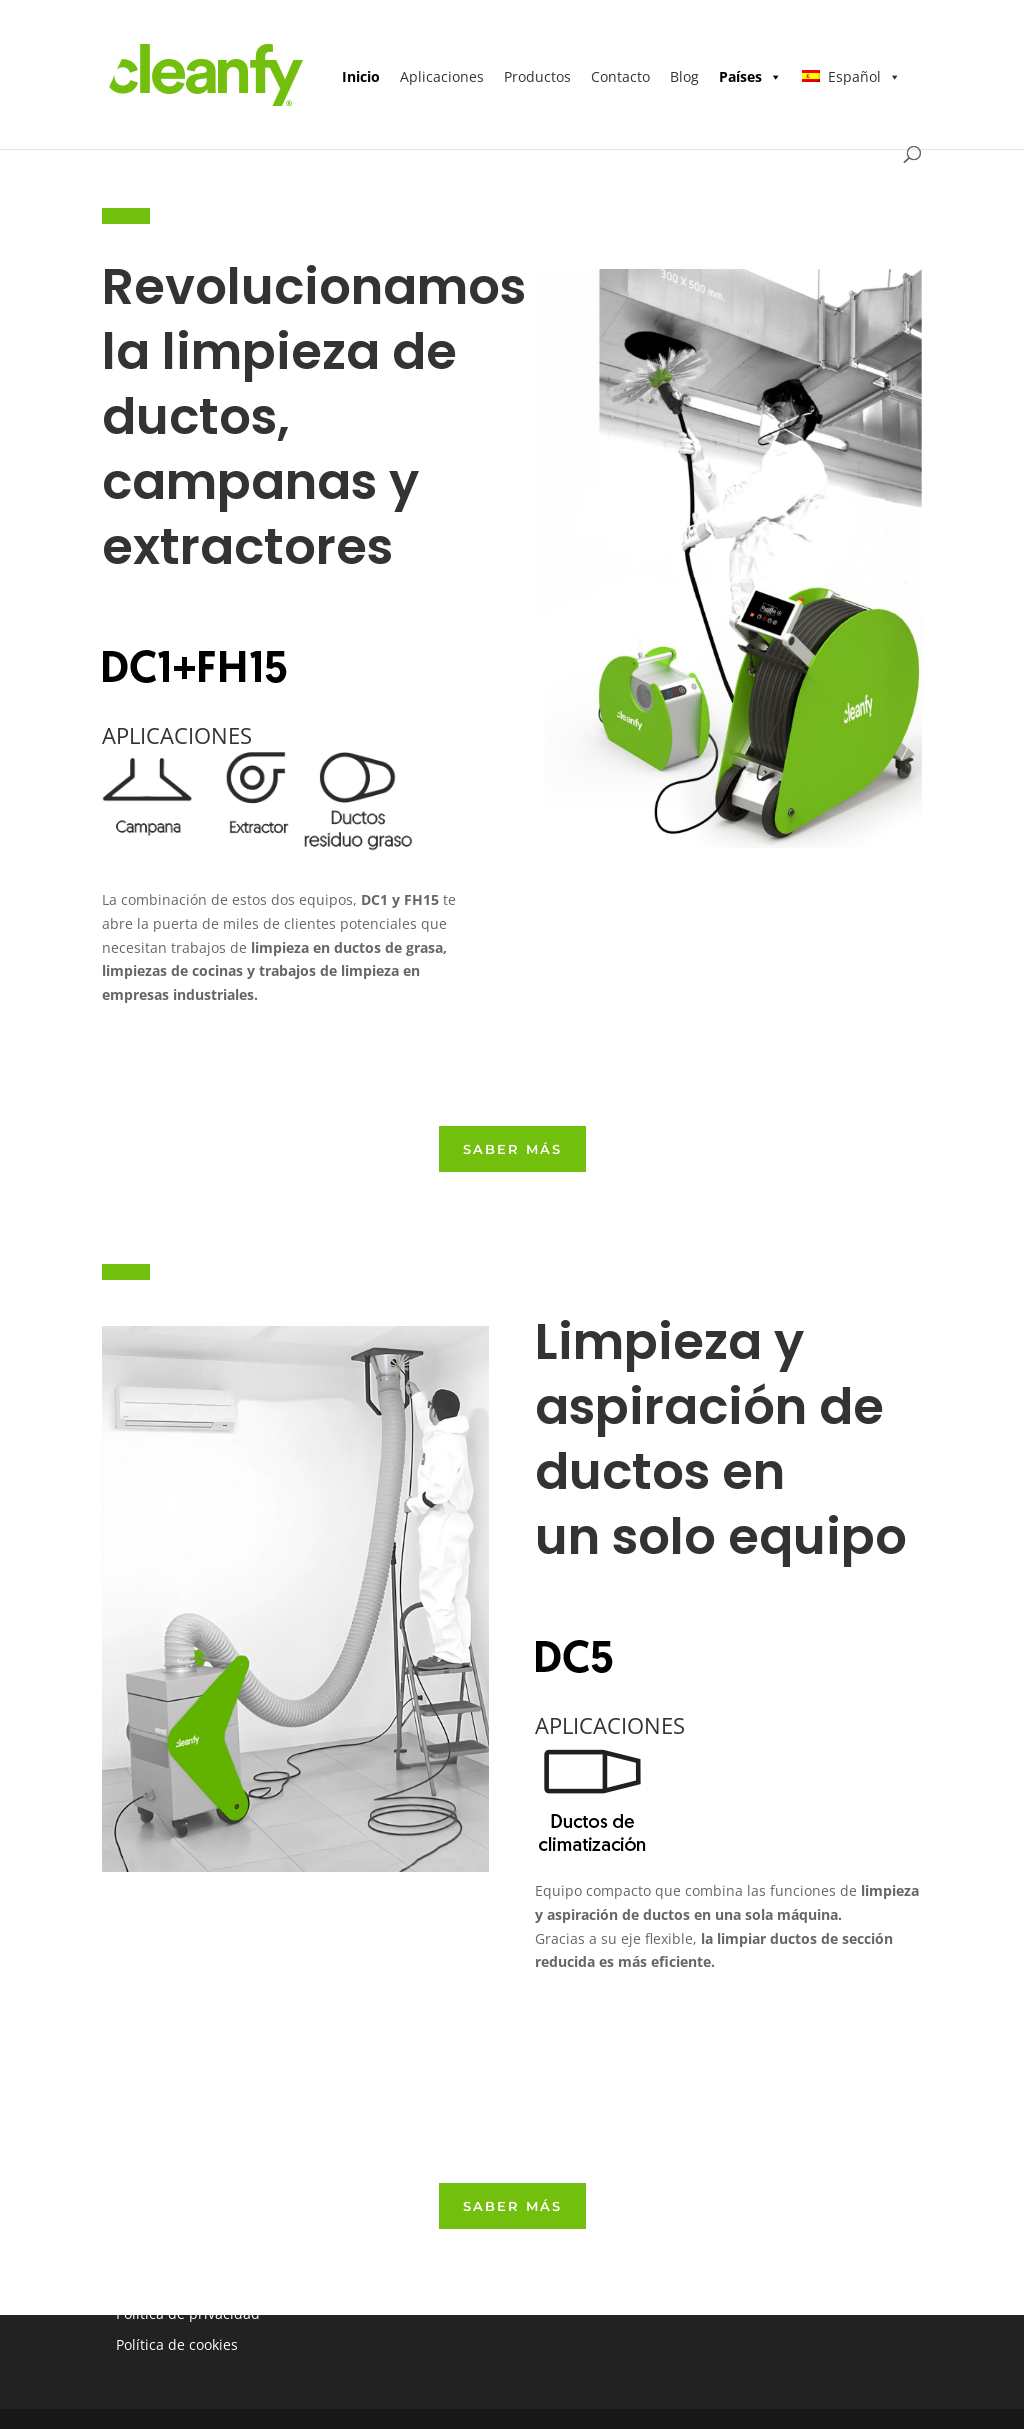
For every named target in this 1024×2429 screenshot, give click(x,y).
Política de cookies (177, 2344)
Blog (684, 76)
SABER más (512, 1149)
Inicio (361, 76)
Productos (537, 76)
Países (750, 76)
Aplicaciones (442, 76)
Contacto (620, 76)
